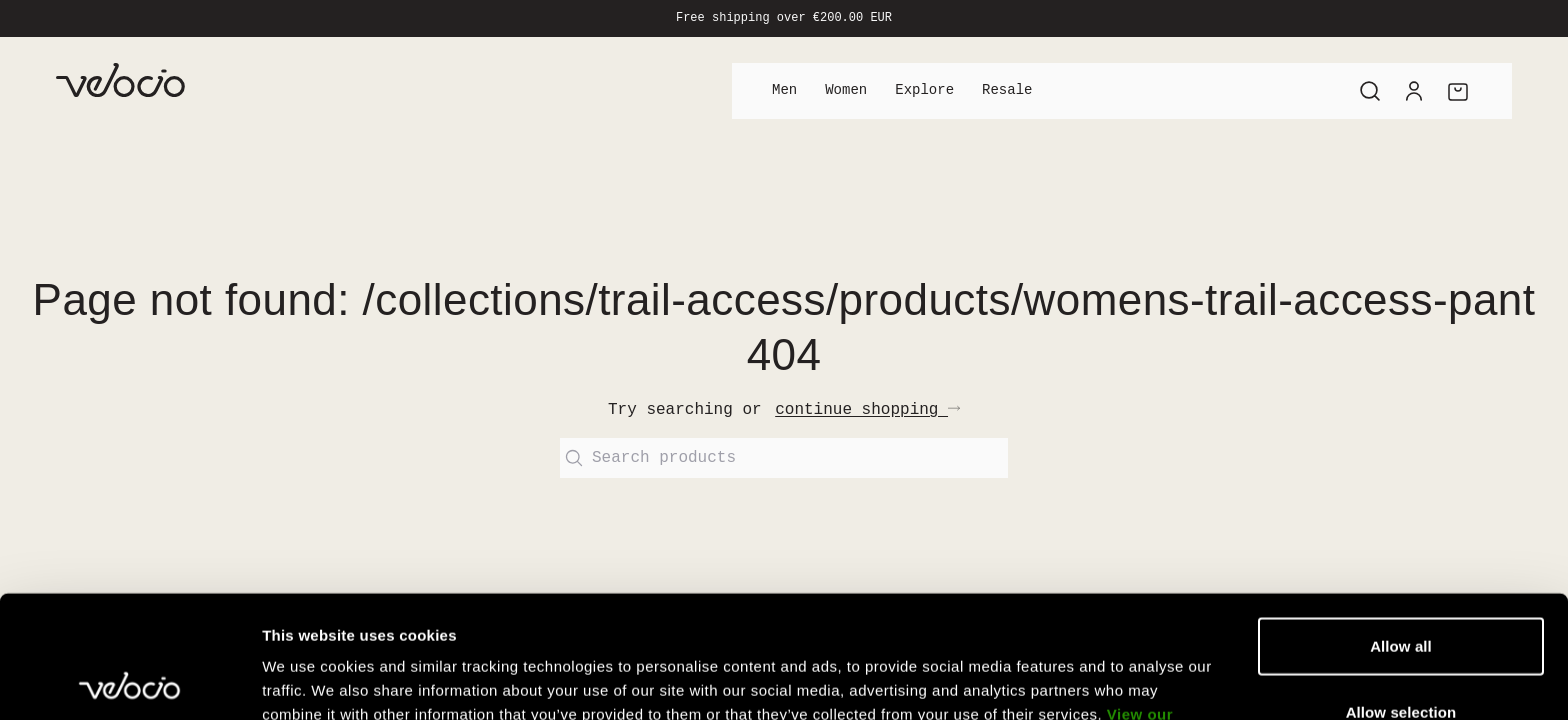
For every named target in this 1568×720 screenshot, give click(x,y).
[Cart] (1458, 91)
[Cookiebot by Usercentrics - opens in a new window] (129, 681)
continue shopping (867, 410)
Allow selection (1401, 589)
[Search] (1370, 91)
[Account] (1414, 91)
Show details (1049, 680)
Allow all (1401, 523)
